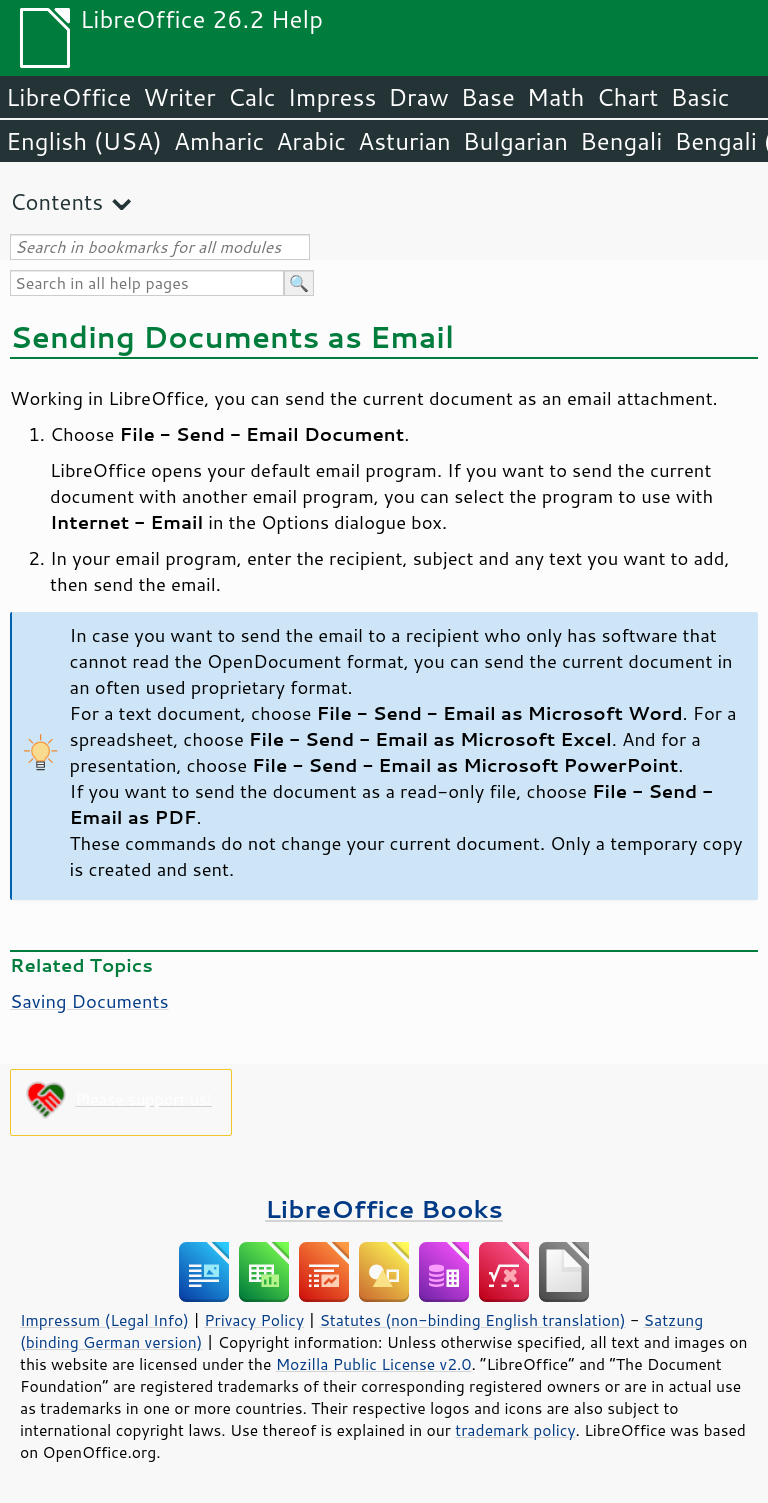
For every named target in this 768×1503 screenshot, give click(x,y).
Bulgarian (515, 141)
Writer (179, 97)
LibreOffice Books (384, 1208)
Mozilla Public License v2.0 (374, 1364)
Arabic (311, 141)
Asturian (404, 141)
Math (556, 97)
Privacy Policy (254, 1320)
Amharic (219, 141)
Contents (56, 201)
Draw (418, 97)
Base (488, 97)
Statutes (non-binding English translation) (472, 1320)
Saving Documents (89, 1001)
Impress (332, 97)
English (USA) (84, 141)
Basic (699, 97)
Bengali (621, 141)
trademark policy (515, 1430)
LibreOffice (68, 97)
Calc (252, 97)
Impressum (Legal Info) (104, 1320)
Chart (627, 97)
